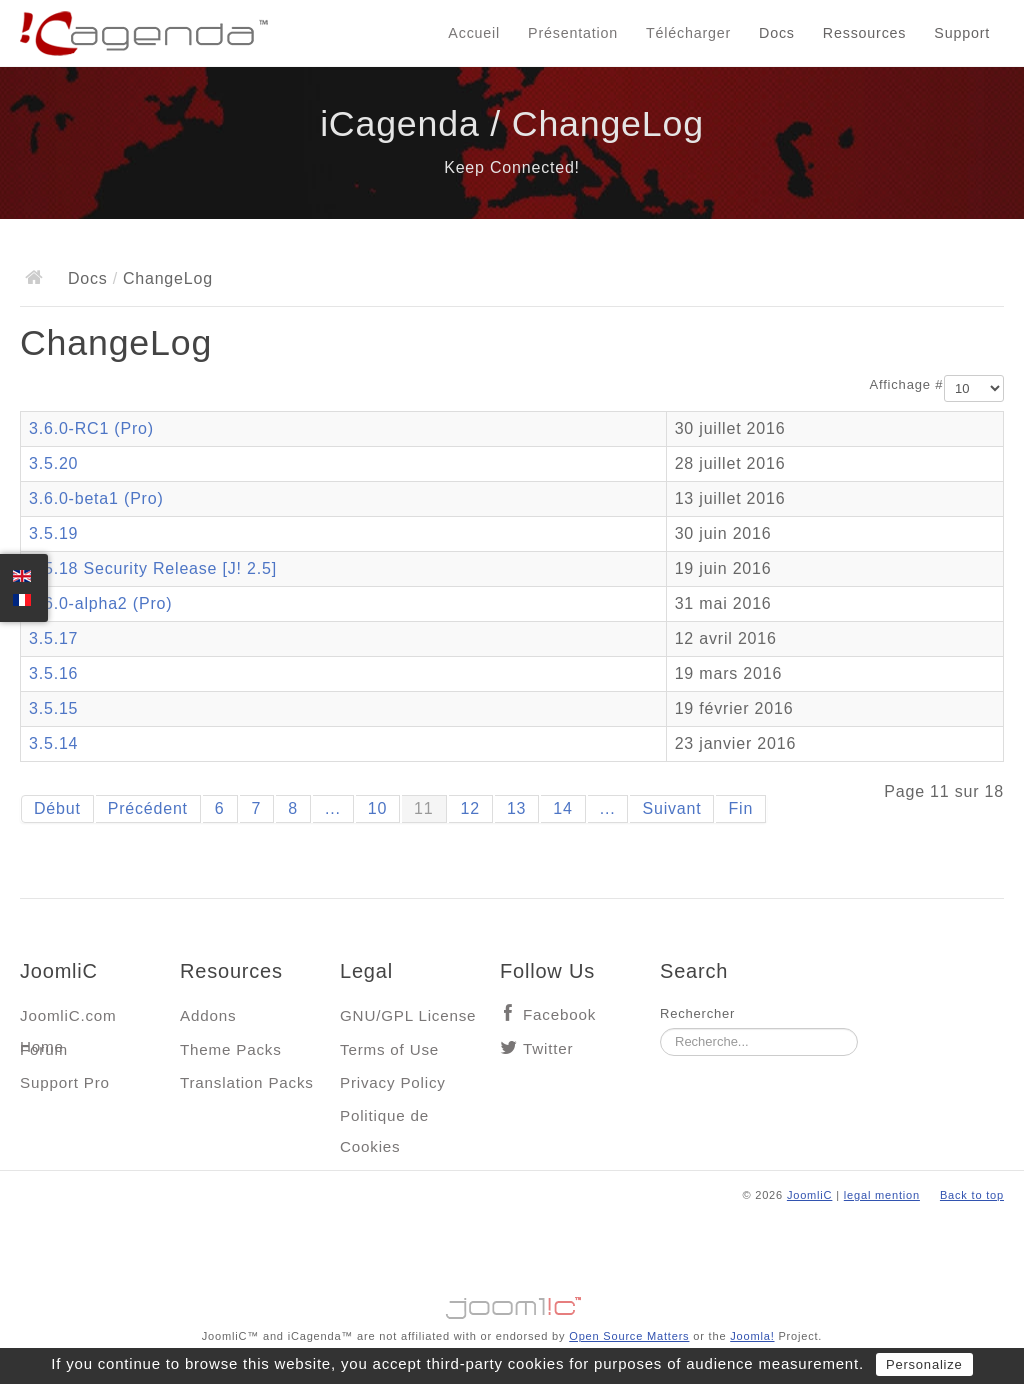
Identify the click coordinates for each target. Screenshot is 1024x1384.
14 (562, 808)
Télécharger (688, 33)
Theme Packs (231, 1049)
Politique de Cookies (384, 1120)
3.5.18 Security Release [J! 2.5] (153, 568)
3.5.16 (53, 673)
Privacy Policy (393, 1082)
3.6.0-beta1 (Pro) (96, 498)
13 (516, 808)
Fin (740, 808)
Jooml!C (512, 1303)
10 (377, 808)
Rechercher (697, 1013)
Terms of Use (389, 1049)
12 (470, 808)
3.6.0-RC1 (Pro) (91, 428)
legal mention (882, 1195)
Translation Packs (247, 1082)
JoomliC (810, 1195)
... (333, 808)
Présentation (573, 33)
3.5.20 (53, 463)
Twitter (548, 1048)
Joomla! (752, 1336)
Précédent (148, 808)
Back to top (972, 1195)
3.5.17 (53, 638)
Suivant (671, 808)
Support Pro (65, 1082)
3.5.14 (53, 743)
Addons (208, 1015)
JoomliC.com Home (68, 1020)
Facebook (559, 1014)
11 (423, 808)
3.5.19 (53, 533)
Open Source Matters (629, 1336)
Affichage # (907, 384)
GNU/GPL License (408, 1015)
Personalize (924, 1364)
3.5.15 (53, 708)
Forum (44, 1049)
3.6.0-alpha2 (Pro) (100, 603)
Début (57, 808)
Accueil (474, 33)
